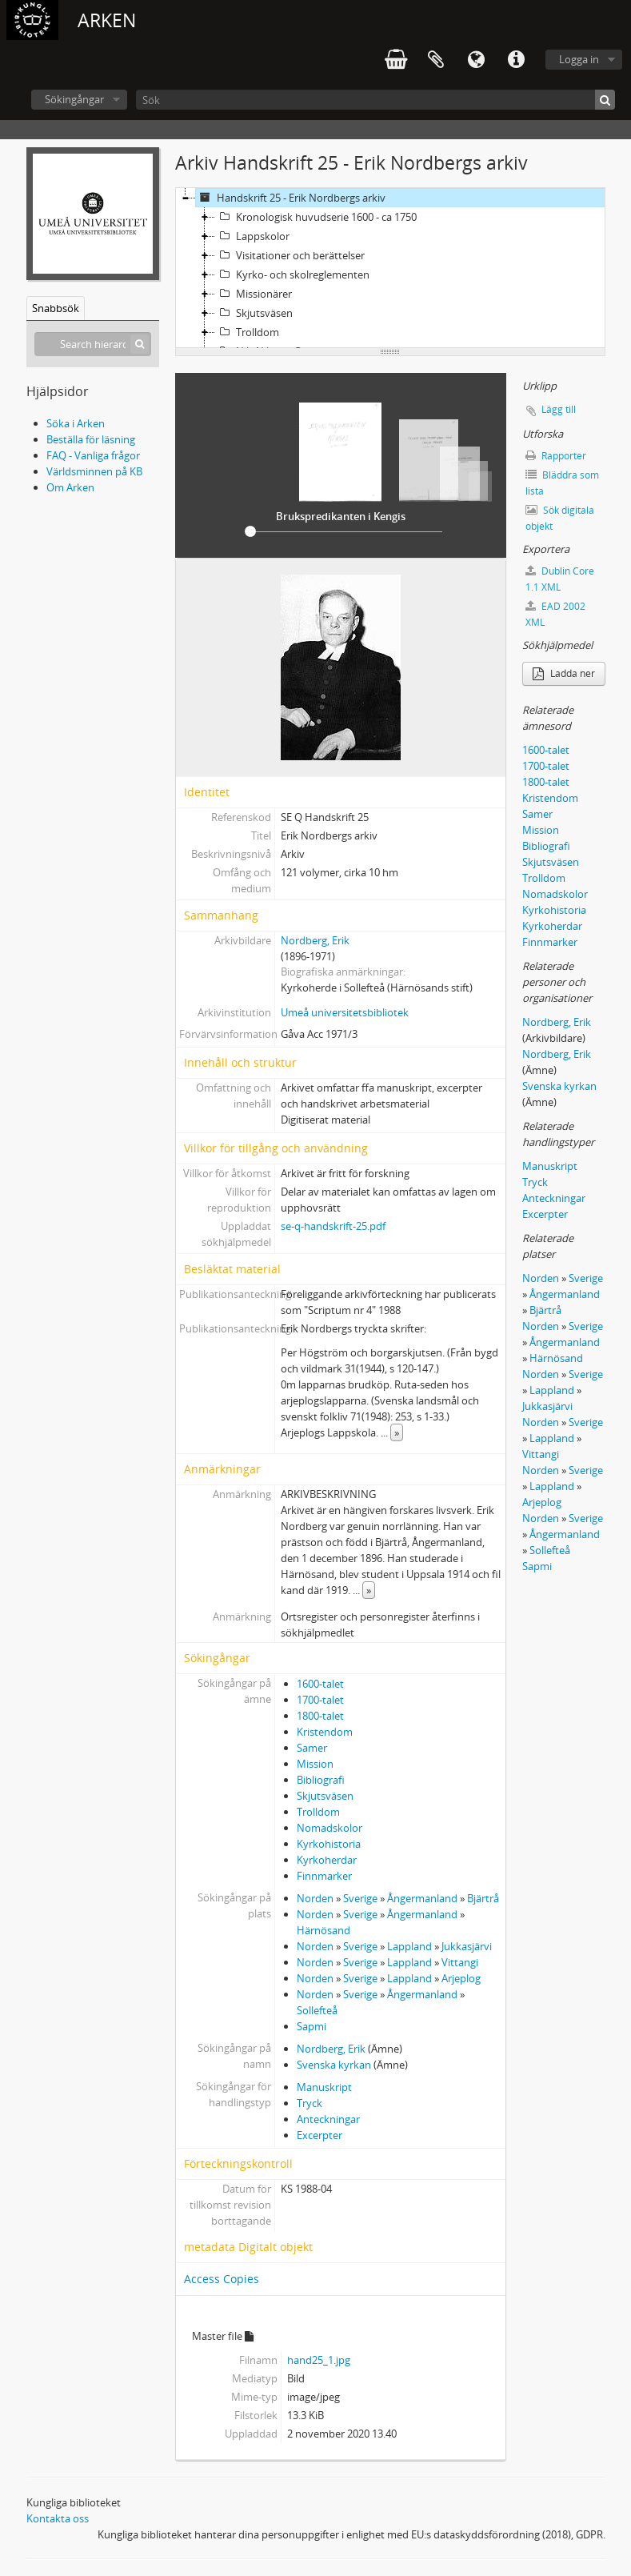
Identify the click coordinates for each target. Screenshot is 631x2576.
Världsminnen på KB (94, 471)
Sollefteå (317, 2010)
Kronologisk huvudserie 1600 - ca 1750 (316, 216)
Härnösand (323, 1930)
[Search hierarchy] (92, 344)
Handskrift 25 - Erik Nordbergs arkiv (290, 197)
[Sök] (375, 100)
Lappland (409, 1946)
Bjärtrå (483, 1898)
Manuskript (324, 2087)
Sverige (360, 1898)
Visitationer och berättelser (290, 255)
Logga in (579, 59)
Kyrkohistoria (329, 1844)
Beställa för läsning (90, 439)
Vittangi (459, 1962)
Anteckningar (328, 2119)
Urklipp (436, 60)
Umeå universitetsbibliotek (345, 1012)
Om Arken (70, 487)
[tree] (390, 268)
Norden (315, 1898)
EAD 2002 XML (555, 614)
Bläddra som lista (562, 483)
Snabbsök (55, 308)
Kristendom (325, 1732)
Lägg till (558, 409)
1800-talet (320, 1716)
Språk (476, 60)
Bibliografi (321, 1780)
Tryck (309, 2103)
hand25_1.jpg (318, 2360)
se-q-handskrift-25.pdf (333, 1226)
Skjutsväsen (254, 313)
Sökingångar (74, 99)
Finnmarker (324, 1876)
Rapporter (555, 456)
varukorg (396, 60)
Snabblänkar (516, 60)
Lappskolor (252, 236)
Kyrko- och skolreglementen (292, 274)
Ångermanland (422, 1898)
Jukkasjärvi (466, 1946)
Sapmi (311, 2026)
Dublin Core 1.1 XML (559, 579)
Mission (315, 1764)
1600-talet (320, 1684)
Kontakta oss (57, 2518)
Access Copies (221, 2278)
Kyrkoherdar (327, 1860)
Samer (312, 1748)
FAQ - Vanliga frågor (93, 455)
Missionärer (253, 293)
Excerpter (319, 2135)
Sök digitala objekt (559, 518)
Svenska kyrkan (334, 2064)
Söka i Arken (75, 423)
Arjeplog (461, 1978)
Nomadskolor (329, 1828)
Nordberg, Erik (315, 940)
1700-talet (320, 1700)
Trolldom (247, 332)
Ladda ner (564, 673)
